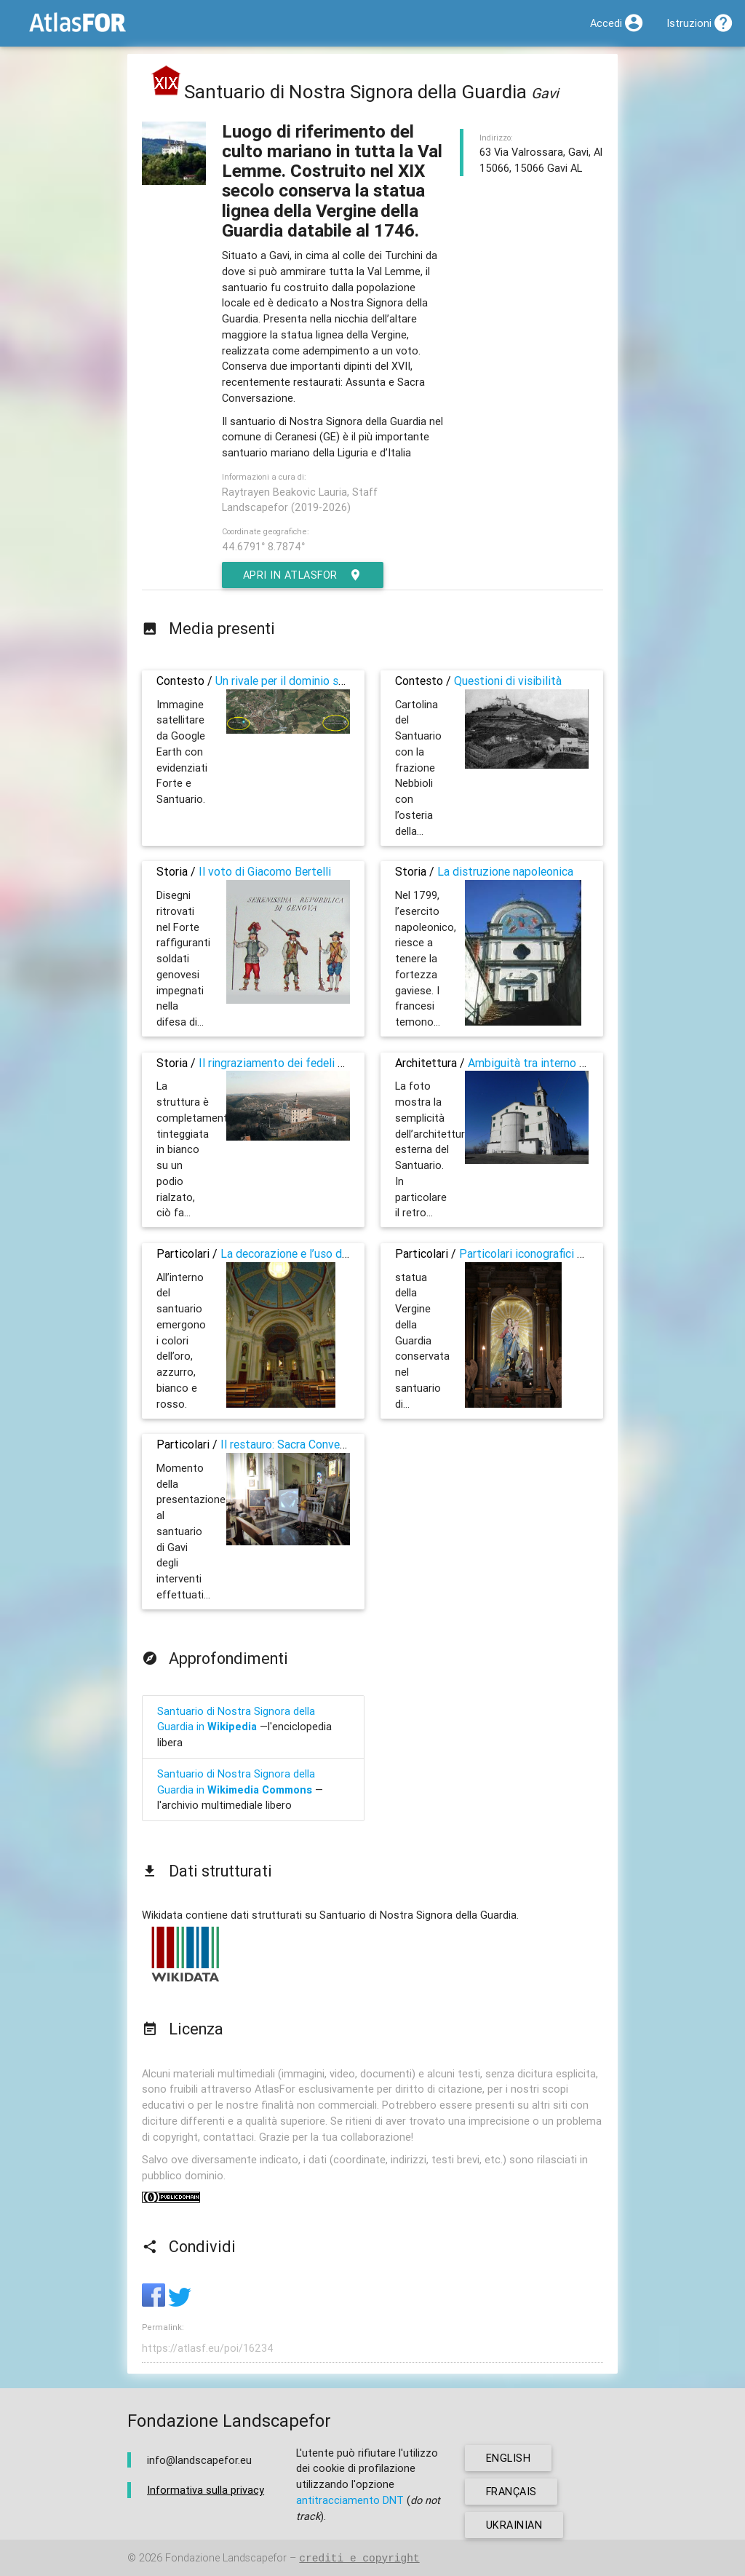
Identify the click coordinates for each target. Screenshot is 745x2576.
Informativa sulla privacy (205, 2490)
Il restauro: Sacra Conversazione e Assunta (328, 1444)
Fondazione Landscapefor (226, 2558)
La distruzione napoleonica (505, 871)
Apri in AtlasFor (303, 575)
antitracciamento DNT (350, 2500)
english (508, 2458)
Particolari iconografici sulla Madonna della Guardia (588, 1253)
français (512, 2491)
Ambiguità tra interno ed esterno (550, 1062)
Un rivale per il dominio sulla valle (298, 680)
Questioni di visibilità (508, 680)
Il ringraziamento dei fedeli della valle (293, 1062)
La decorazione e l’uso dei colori (301, 1253)
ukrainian (514, 2525)
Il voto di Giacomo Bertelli (265, 871)
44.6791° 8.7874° (263, 546)
